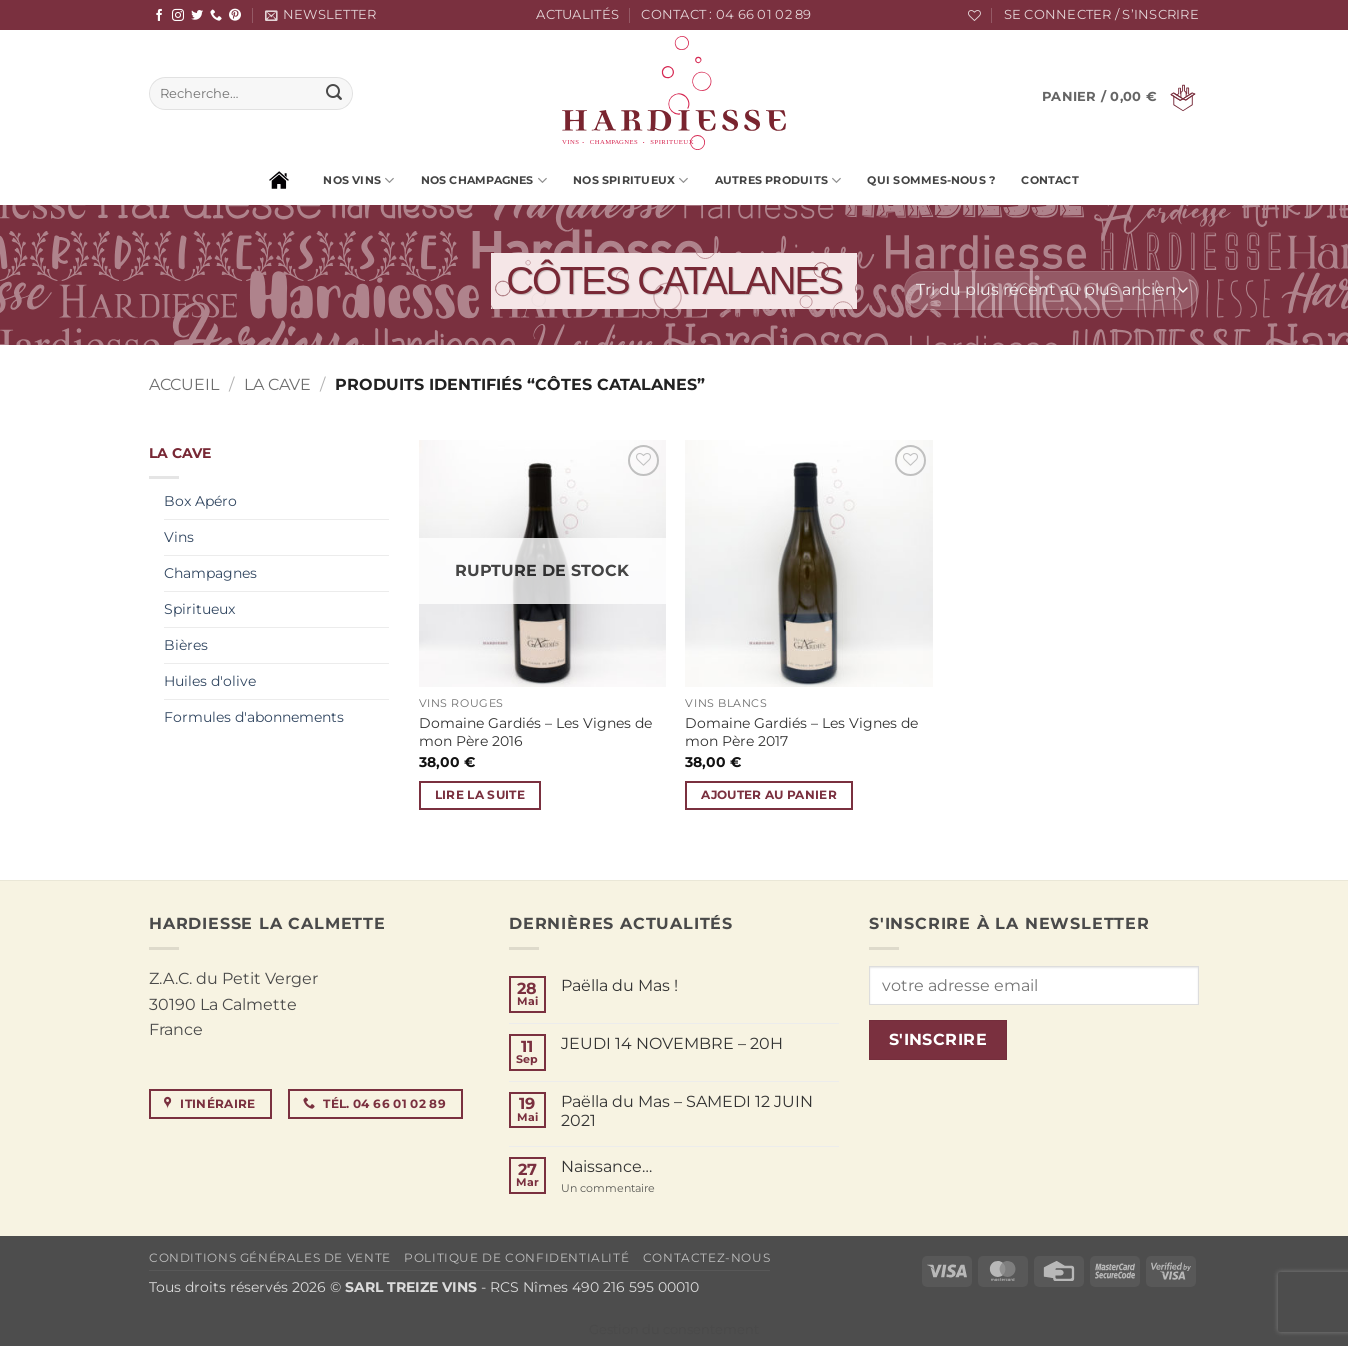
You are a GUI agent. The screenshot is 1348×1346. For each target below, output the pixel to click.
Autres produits (778, 180)
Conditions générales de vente (270, 1257)
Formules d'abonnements (254, 717)
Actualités (577, 14)
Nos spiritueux (631, 180)
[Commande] (1051, 290)
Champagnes (210, 573)
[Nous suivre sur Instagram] (178, 16)
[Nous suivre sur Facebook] (159, 16)
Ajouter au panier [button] (769, 795)
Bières (186, 645)
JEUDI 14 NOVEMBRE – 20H (672, 1043)
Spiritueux (199, 609)
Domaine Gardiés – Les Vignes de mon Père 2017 (801, 732)
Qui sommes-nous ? (931, 180)
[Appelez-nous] (216, 16)
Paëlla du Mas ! (619, 985)
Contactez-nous (707, 1257)
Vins (179, 537)
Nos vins (358, 180)
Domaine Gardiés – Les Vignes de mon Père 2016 (535, 732)
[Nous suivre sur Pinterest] (235, 16)
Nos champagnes (484, 180)
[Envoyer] (334, 94)
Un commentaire (638, 1188)
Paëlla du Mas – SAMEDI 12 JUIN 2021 (687, 1111)
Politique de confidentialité (516, 1257)
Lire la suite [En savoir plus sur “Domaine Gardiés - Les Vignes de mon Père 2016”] (480, 795)
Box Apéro (200, 501)
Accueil (184, 384)
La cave (277, 384)
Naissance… (606, 1166)
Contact (1050, 180)
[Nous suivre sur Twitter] (197, 16)
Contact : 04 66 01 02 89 (726, 14)
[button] (321, 15)
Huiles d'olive (210, 681)
